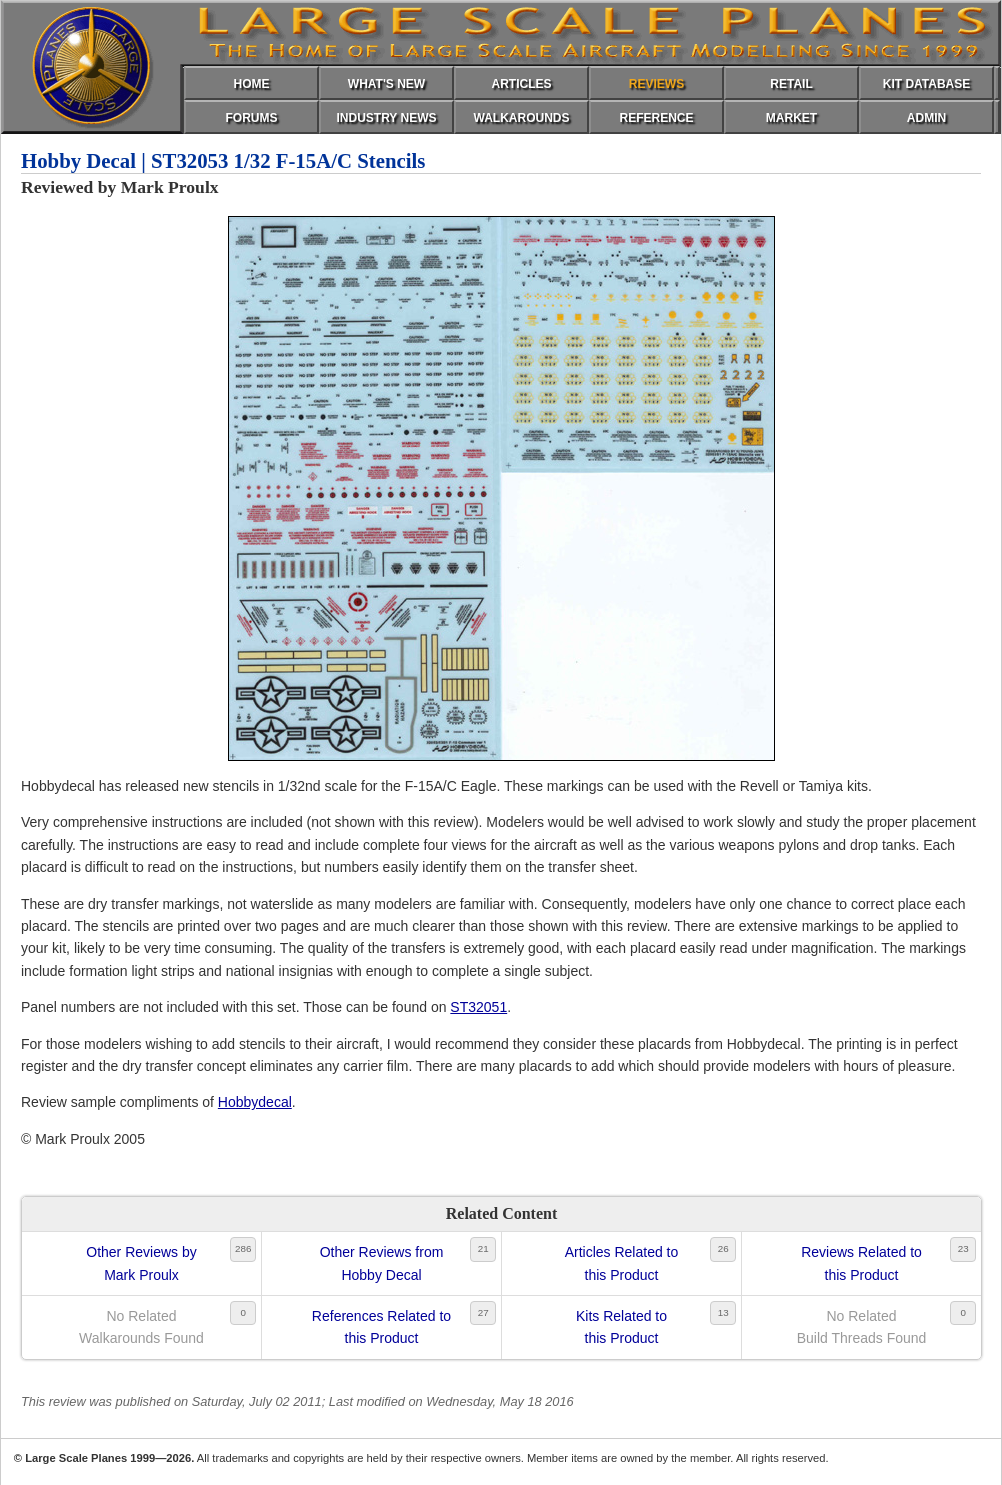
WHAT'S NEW (386, 84)
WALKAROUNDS (522, 118)
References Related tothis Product (381, 1327)
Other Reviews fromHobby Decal (382, 1263)
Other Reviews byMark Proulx (141, 1263)
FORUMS (252, 118)
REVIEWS (656, 84)
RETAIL (791, 84)
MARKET (791, 118)
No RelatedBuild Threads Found (862, 1327)
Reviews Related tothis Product (861, 1263)
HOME (252, 84)
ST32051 (478, 1007)
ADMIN (926, 118)
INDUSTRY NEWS (386, 118)
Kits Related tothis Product (621, 1327)
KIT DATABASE (927, 84)
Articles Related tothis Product (622, 1263)
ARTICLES (522, 84)
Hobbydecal (255, 1102)
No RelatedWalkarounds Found (141, 1327)
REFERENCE (656, 118)
